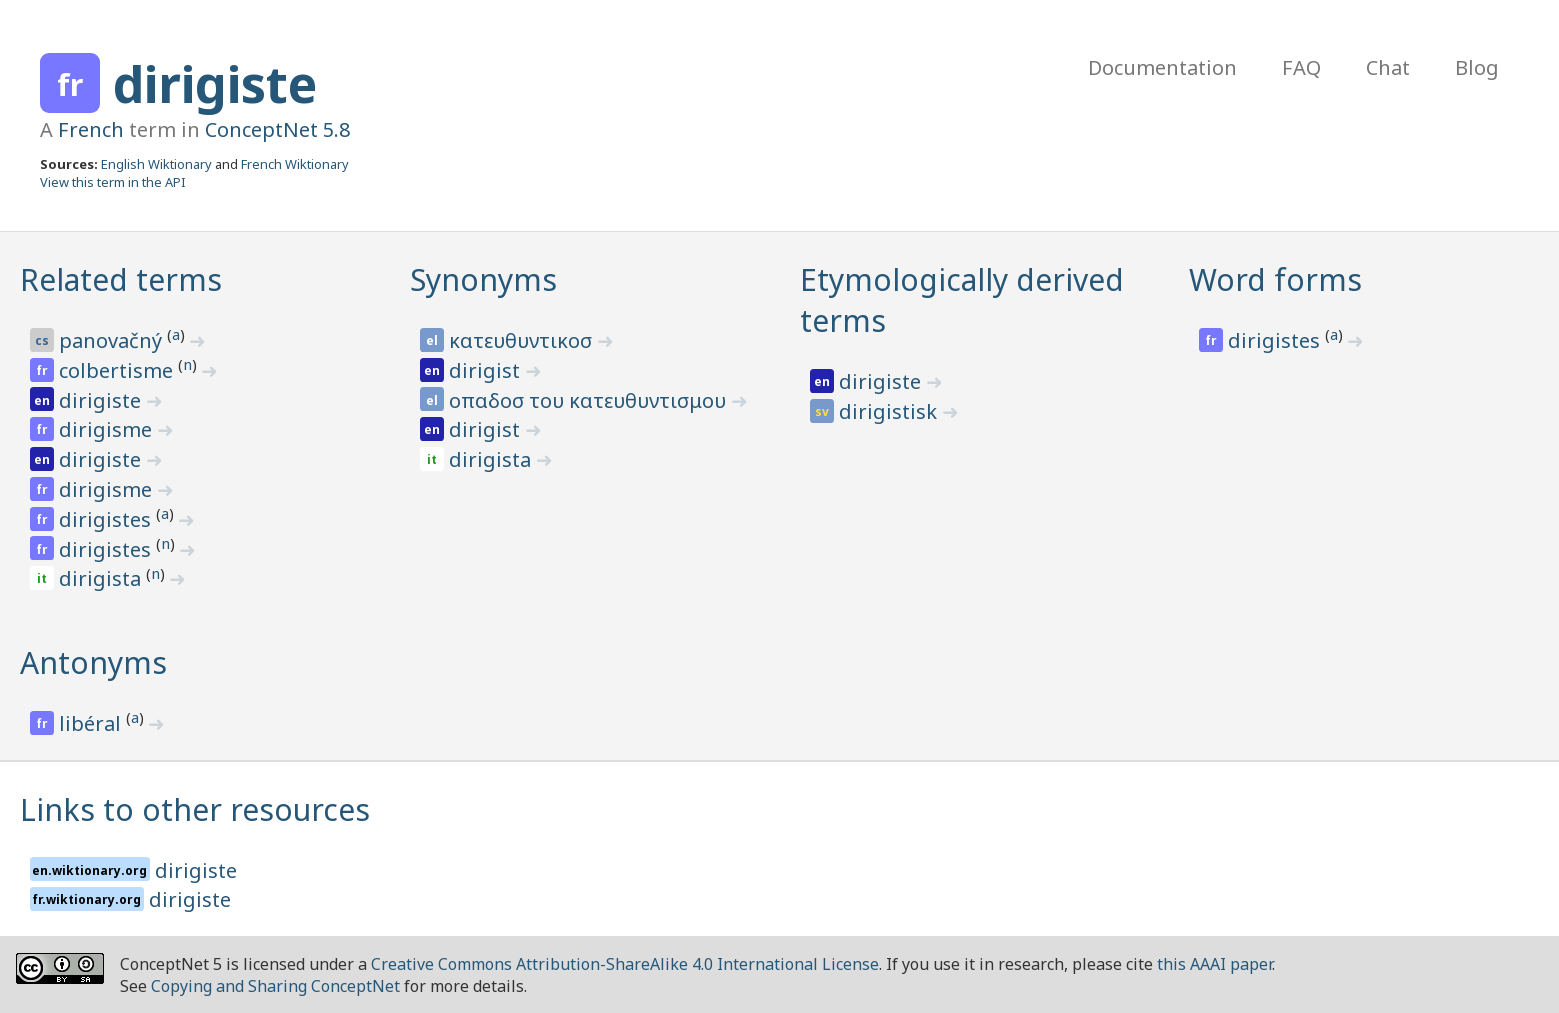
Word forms (1275, 279)
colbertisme (118, 370)
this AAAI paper (1214, 964)
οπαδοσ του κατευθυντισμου (590, 400)
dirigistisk (890, 411)
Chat (1388, 67)
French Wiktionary (295, 164)
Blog (1477, 67)
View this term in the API (113, 182)
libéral (92, 723)
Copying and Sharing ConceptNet (275, 986)
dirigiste (215, 84)
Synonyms (483, 279)
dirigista (102, 578)
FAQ (1301, 67)
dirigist (487, 370)
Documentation (1162, 67)
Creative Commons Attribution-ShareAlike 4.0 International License (625, 964)
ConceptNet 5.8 (277, 129)
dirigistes (107, 519)
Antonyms (93, 662)
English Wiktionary (156, 164)
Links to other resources (195, 809)
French (91, 129)
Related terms (121, 279)
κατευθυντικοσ (523, 340)
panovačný (113, 340)
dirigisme (108, 429)
